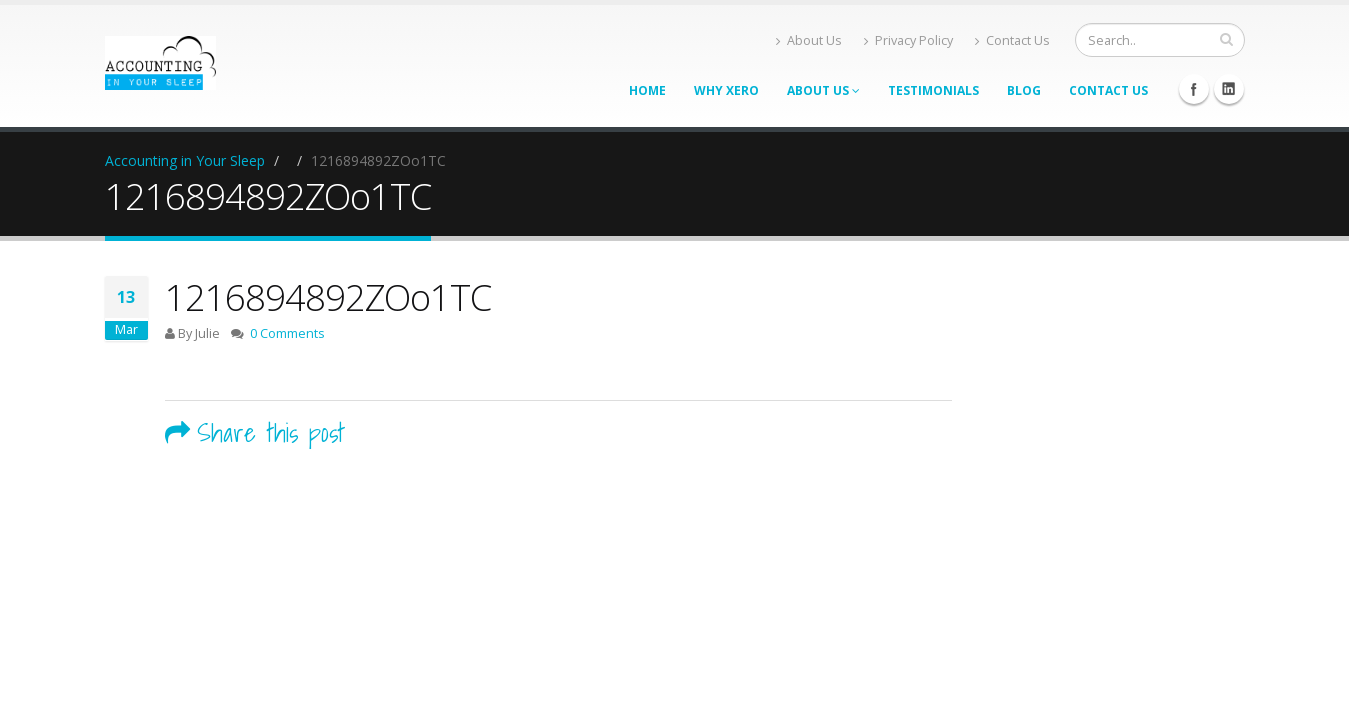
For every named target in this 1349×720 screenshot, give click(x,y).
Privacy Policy (908, 40)
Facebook (1194, 89)
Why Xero (726, 90)
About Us (809, 40)
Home (647, 90)
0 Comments (287, 333)
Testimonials (933, 90)
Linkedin (1229, 89)
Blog (1024, 90)
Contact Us (1012, 40)
